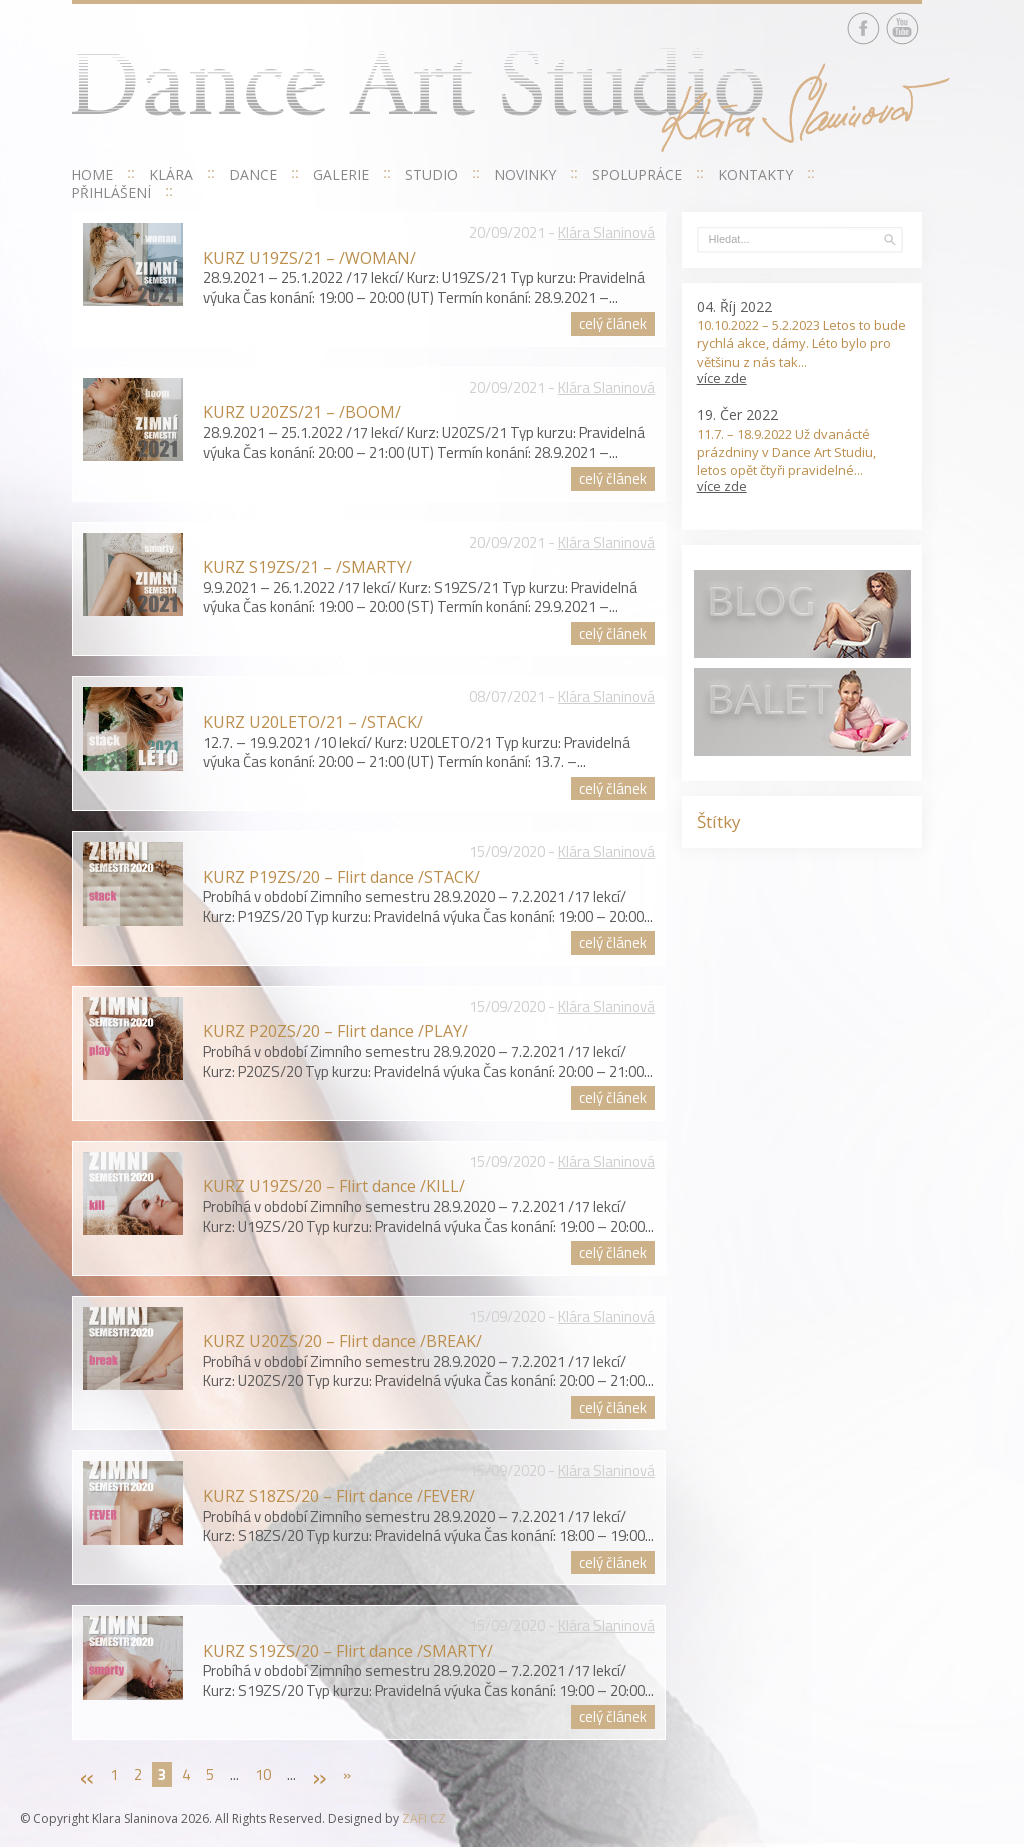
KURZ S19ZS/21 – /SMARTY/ (307, 567)
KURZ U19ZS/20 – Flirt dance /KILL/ (334, 1186)
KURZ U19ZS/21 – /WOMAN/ (309, 258)
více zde (722, 378)
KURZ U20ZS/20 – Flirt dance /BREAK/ (342, 1341)
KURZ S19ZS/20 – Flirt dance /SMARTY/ (348, 1651)
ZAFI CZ (424, 1818)
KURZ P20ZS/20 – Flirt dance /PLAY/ (335, 1031)
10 (263, 1774)
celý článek (613, 323)
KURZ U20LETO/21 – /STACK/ (313, 722)
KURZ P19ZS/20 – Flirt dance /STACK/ (341, 877)
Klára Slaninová (606, 232)
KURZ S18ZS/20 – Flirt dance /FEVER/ (339, 1496)
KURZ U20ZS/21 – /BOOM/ (302, 412)
